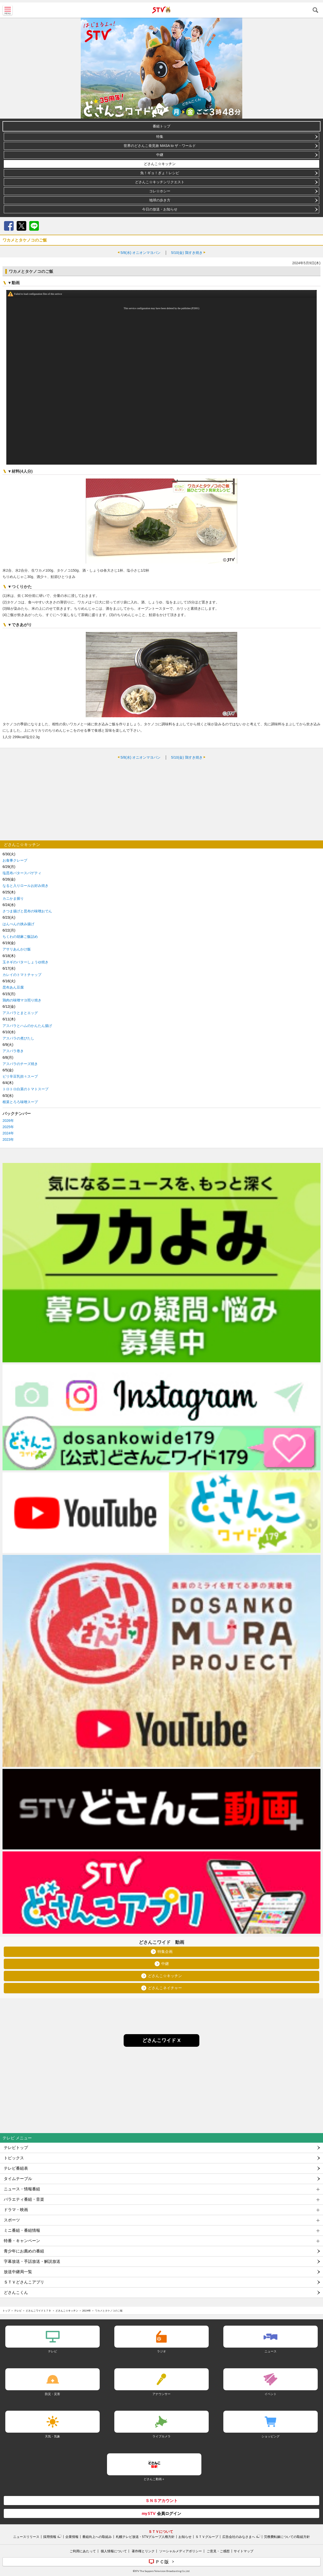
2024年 (8, 1133)
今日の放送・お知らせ (159, 209)
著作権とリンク (143, 2551)
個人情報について (114, 2551)
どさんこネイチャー (165, 1988)
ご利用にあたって (83, 2551)
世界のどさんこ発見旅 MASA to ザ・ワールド (160, 146)
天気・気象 (52, 2436)
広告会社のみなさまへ (238, 2537)
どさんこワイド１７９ (38, 2310)
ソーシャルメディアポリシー (180, 2551)
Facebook (9, 226)
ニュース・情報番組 (22, 2189)
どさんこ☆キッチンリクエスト (159, 182)
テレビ (18, 2310)
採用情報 (49, 2537)
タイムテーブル (18, 2178)
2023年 (8, 1139)
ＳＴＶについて (160, 2531)
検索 (315, 10)
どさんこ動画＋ (154, 2479)
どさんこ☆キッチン (160, 164)
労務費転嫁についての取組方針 (287, 2537)
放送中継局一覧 (18, 2272)
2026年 (8, 1121)
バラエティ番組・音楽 (24, 2199)
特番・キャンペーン (22, 2241)
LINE (34, 226)
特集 (159, 137)
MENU (7, 10)
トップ (6, 2310)
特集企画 (165, 1951)
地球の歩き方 (159, 200)
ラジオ (161, 2351)
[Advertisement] (161, 800)
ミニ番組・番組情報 (22, 2230)
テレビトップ (16, 2147)
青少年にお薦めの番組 (24, 2251)
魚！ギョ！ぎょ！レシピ (159, 173)
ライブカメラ (161, 2436)
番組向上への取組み (97, 2537)
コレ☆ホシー (159, 191)
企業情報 (71, 2537)
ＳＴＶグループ (206, 2537)
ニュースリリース (26, 2537)
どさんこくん (16, 2292)
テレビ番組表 (16, 2168)
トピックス (14, 2158)
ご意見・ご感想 (218, 2551)
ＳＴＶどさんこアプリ (24, 2282)
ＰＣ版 (162, 2561)
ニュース (270, 2351)
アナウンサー (161, 2394)
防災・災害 (52, 2394)
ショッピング (270, 2436)
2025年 (8, 1127)
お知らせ (185, 2537)
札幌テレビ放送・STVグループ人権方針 (145, 2537)
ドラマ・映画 (16, 2210)
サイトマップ (243, 2551)
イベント (270, 2394)
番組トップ (161, 126)
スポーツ (12, 2220)
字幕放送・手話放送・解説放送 (32, 2261)
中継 (159, 155)
